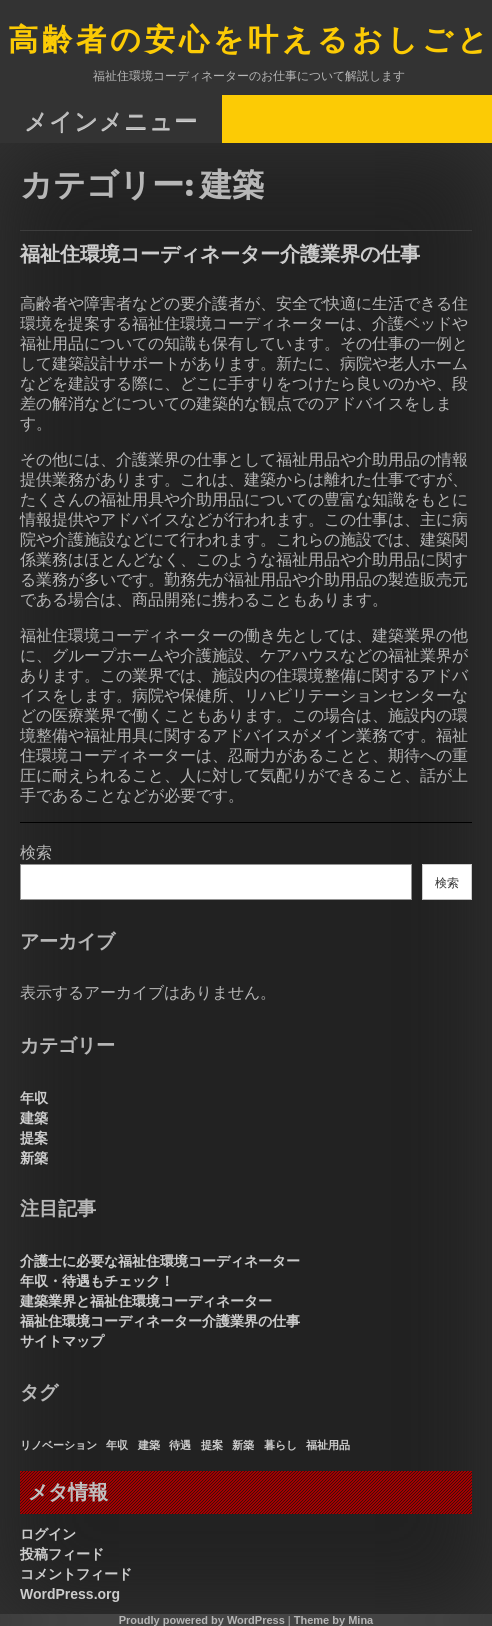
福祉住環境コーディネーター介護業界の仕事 (220, 253)
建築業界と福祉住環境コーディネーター (146, 1301)
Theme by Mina (333, 1620)
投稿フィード (62, 1554)
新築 (34, 1158)
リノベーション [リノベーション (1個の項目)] (58, 1445)
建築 (34, 1118)
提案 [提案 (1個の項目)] (212, 1445)
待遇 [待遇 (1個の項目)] (180, 1445)
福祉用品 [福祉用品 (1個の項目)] (328, 1445)
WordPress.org (70, 1594)
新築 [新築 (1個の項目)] (243, 1445)
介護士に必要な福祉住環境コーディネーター (160, 1261)
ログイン (48, 1534)
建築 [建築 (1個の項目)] (149, 1445)
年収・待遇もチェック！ (97, 1281)
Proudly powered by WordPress (202, 1620)
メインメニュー (111, 120)
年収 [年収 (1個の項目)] (117, 1445)
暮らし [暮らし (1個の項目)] (280, 1445)
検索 (36, 852)
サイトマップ (62, 1341)
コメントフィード (76, 1574)
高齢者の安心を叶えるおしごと (250, 41)
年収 (34, 1098)
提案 (34, 1138)
